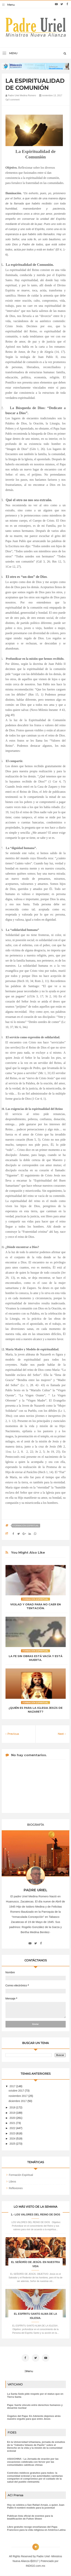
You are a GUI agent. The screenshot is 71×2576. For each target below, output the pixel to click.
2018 (12, 2107)
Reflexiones (16, 2188)
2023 (12, 2133)
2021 (12, 2122)
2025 (12, 2143)
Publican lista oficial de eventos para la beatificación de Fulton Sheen (30, 2517)
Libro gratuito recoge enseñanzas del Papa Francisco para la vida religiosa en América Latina (36, 2528)
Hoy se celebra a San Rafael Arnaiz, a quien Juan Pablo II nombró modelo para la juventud (35, 2506)
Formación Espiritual (26, 1525)
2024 (12, 2138)
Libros (12, 2181)
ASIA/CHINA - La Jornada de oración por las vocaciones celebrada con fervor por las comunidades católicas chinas (33, 2461)
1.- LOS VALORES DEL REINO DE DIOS (35, 2214)
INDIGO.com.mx (35, 2565)
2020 (12, 2117)
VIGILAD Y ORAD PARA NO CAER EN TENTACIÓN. (35, 1606)
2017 (12, 2086)
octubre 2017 (17, 2090)
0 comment (12, 99)
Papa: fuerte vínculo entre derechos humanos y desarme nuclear (35, 2406)
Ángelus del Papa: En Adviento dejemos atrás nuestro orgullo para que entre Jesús (34, 2417)
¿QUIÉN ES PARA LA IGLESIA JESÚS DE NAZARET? (35, 1709)
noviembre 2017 (18, 2095)
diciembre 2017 (18, 2101)
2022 (12, 2128)
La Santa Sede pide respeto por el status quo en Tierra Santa (35, 2395)
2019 (12, 2112)
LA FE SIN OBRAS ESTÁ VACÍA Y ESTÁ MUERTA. (35, 1658)
